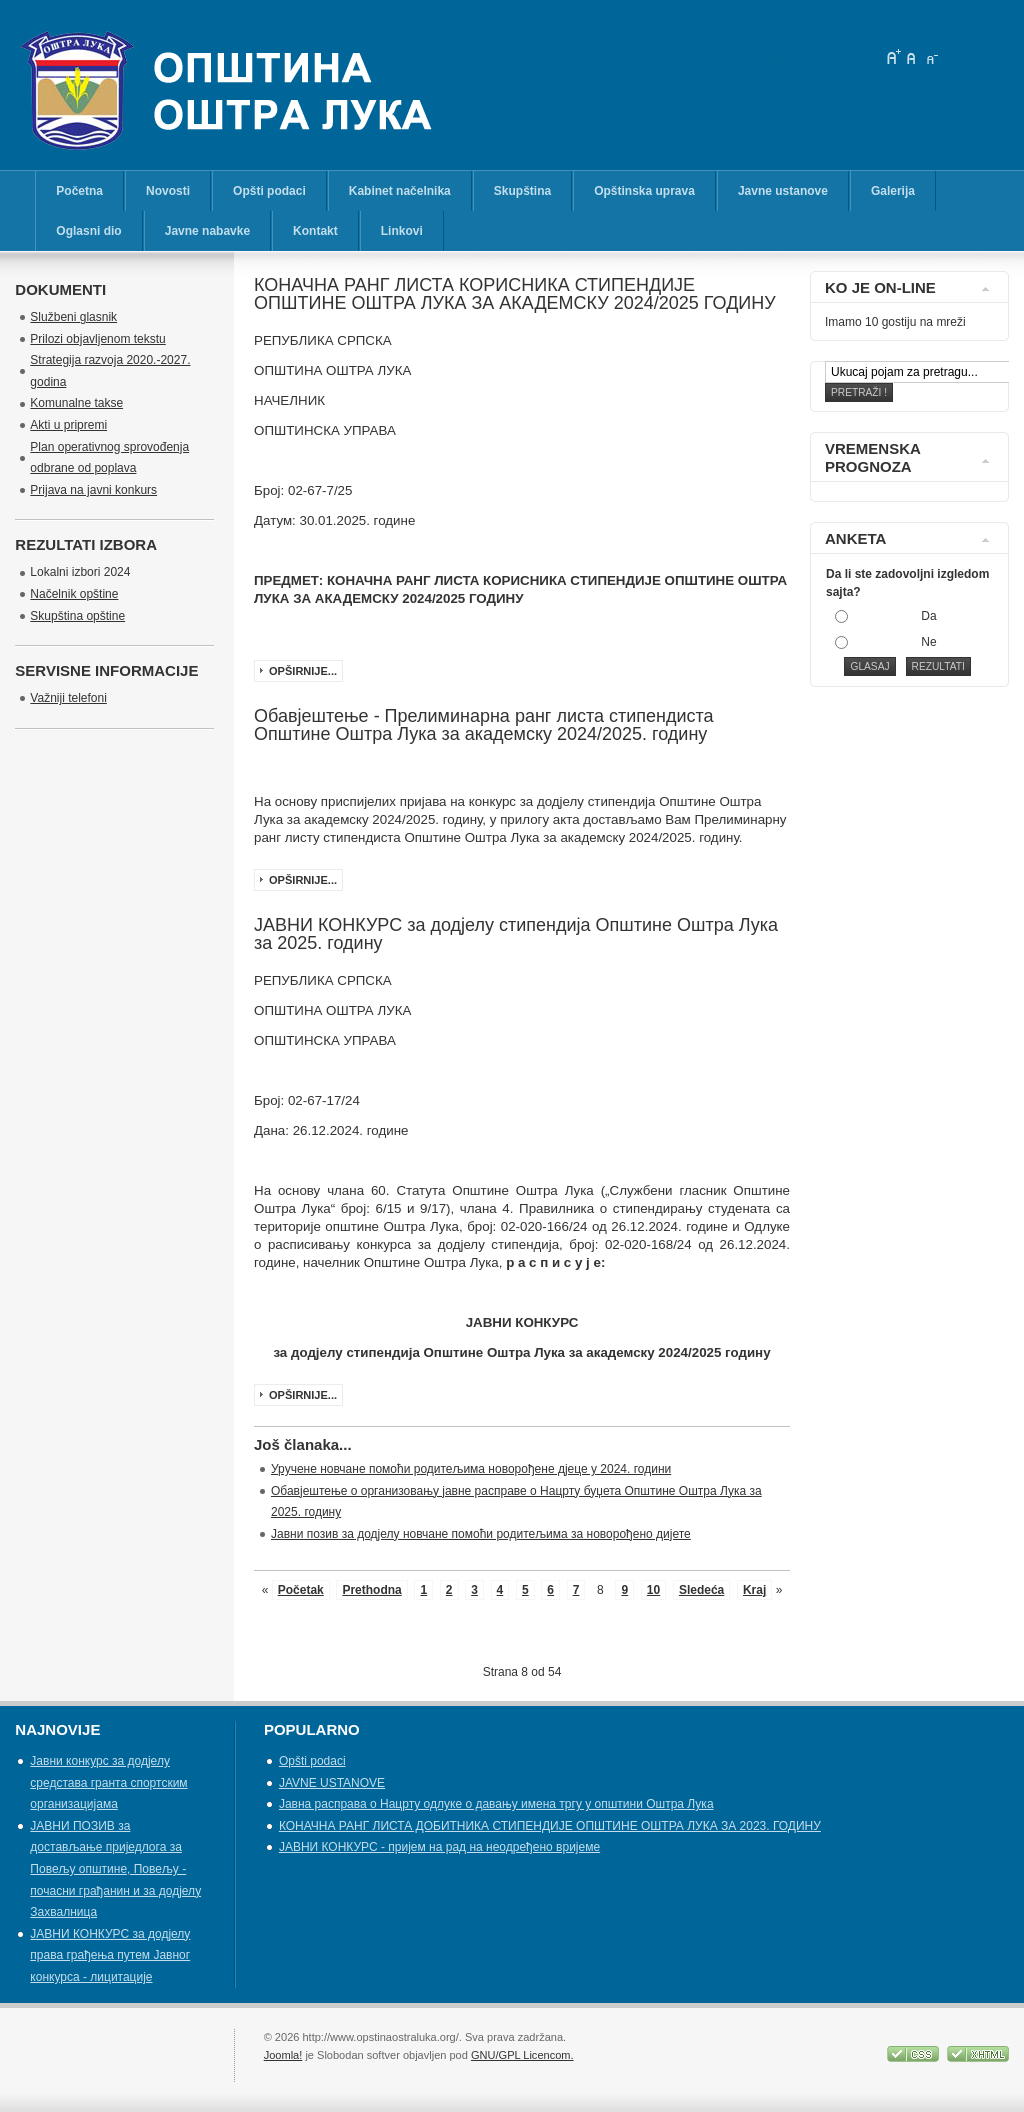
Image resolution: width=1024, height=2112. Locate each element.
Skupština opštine (77, 616)
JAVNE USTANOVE (332, 1783)
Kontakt (315, 231)
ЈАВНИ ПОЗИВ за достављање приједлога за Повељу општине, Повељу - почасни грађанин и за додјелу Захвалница (115, 1869)
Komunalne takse (76, 403)
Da (928, 616)
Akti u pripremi (68, 425)
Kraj (754, 1590)
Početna (79, 191)
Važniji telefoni (68, 698)
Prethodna (371, 1590)
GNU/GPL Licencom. (522, 2055)
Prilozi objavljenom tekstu (97, 339)
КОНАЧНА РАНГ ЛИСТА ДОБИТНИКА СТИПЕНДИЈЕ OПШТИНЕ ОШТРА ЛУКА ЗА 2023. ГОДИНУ (550, 1826)
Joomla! (283, 2055)
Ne (928, 642)
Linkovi (402, 231)
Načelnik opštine (74, 594)
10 (653, 1590)
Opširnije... (303, 671)
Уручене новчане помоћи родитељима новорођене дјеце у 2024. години (471, 1469)
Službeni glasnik (73, 317)
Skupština (522, 191)
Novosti (168, 191)
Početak (301, 1590)
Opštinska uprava (644, 191)
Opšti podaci (269, 191)
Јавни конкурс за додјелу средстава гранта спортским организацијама (108, 1782)
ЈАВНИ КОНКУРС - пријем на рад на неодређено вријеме (439, 1847)
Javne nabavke (207, 231)
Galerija (893, 191)
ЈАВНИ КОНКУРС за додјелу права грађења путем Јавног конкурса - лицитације (110, 1955)
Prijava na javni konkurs (93, 490)
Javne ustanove (783, 191)
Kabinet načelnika (400, 191)
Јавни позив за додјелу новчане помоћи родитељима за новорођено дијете (481, 1534)
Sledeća (701, 1590)
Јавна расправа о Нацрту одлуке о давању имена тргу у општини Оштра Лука (496, 1804)
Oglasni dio (88, 231)
